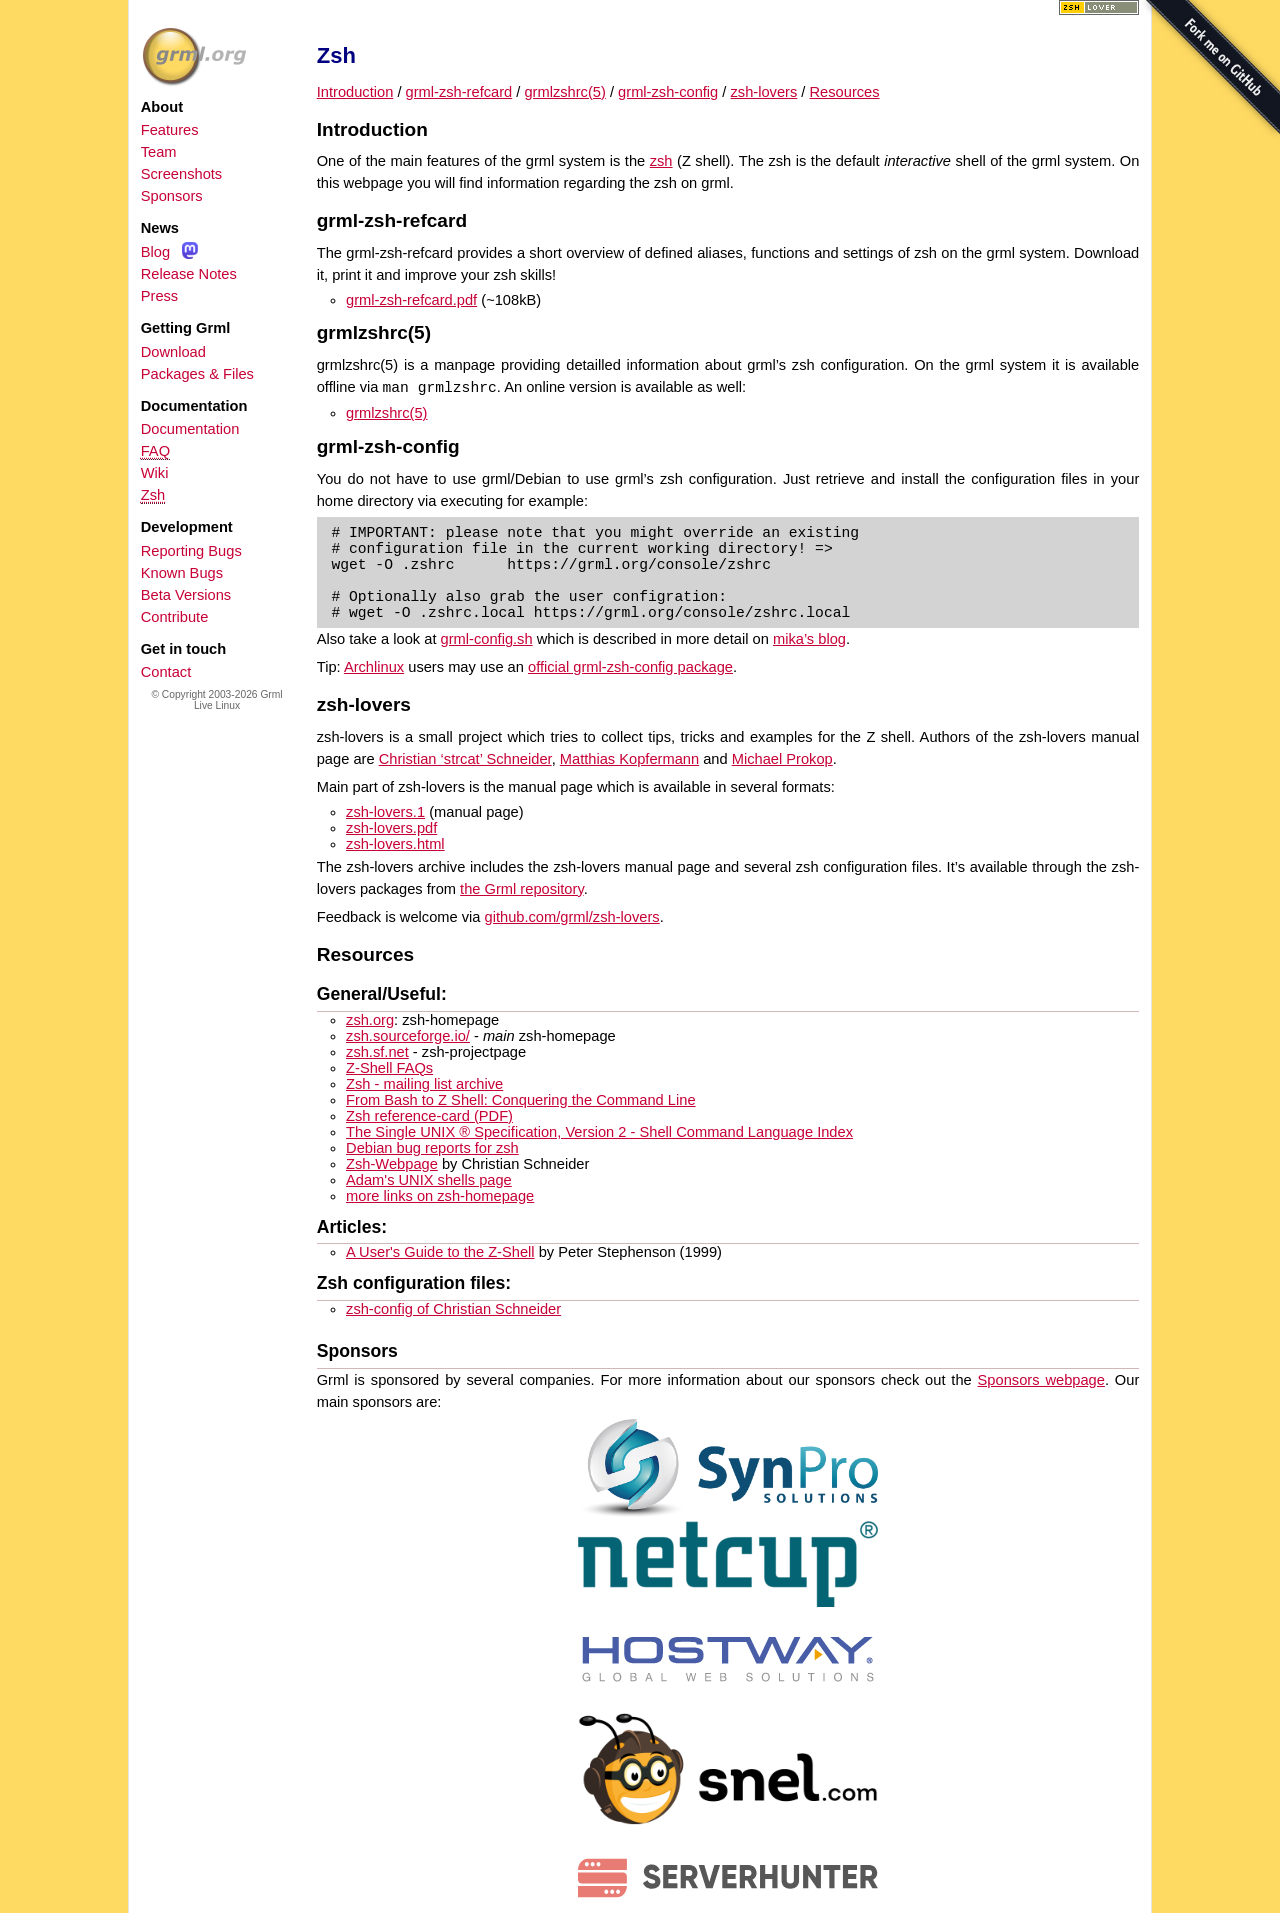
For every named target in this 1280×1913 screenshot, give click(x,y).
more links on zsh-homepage (440, 1196)
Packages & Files (197, 374)
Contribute (175, 617)
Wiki (155, 473)
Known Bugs (182, 573)
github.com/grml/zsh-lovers (572, 917)
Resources (845, 92)
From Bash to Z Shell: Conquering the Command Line (520, 1100)
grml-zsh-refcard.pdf (411, 300)
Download (173, 352)
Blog (155, 252)
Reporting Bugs (191, 551)
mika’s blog (809, 639)
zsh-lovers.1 (385, 812)
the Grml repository (522, 889)
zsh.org (370, 1020)
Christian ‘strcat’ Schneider (465, 759)
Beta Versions (186, 595)
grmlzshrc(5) (564, 92)
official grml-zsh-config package (630, 667)
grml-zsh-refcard (459, 92)
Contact (166, 672)
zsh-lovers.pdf (391, 828)
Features (170, 130)
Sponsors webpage (1041, 1380)
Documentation (190, 429)
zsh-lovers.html (395, 844)
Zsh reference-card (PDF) (429, 1116)
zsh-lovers (764, 92)
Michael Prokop (782, 759)
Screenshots (181, 174)
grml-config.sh (487, 639)
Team (159, 152)
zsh (661, 161)
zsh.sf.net (377, 1052)
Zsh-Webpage (392, 1164)
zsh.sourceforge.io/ (408, 1036)
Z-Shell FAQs (389, 1068)
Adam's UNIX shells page (429, 1180)
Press (159, 296)
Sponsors (172, 196)
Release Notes (189, 274)
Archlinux (374, 667)
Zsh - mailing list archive (424, 1084)
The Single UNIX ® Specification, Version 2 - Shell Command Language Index (599, 1132)
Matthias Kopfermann (629, 759)
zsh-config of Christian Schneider (453, 1309)
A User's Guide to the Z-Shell (440, 1252)
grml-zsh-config (668, 92)
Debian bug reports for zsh (432, 1148)
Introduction (355, 92)
